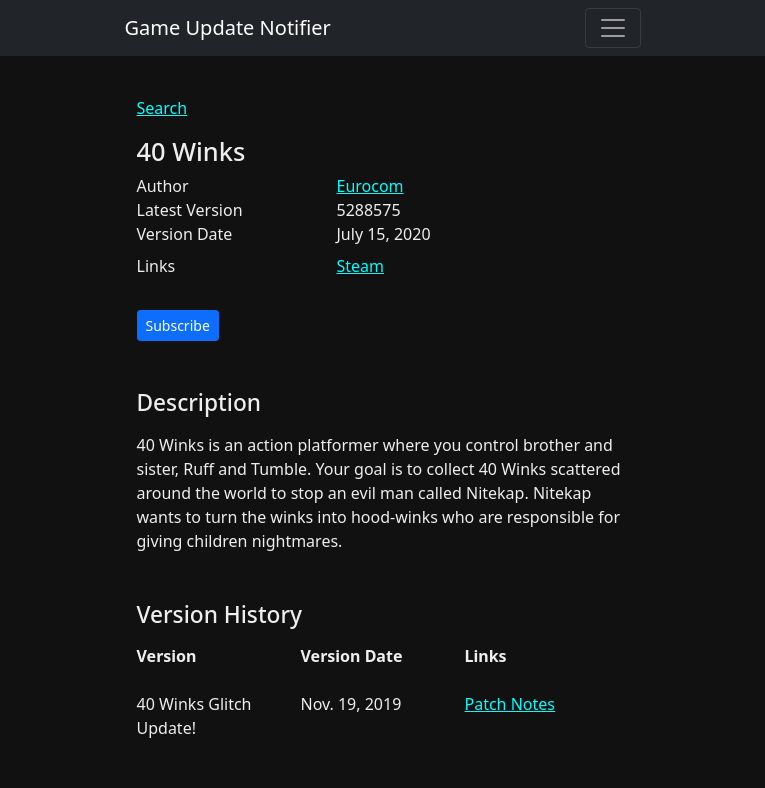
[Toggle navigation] (613, 28)
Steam (361, 266)
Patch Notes (510, 704)
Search (162, 108)
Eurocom (370, 186)
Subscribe (178, 325)
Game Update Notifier (228, 27)
